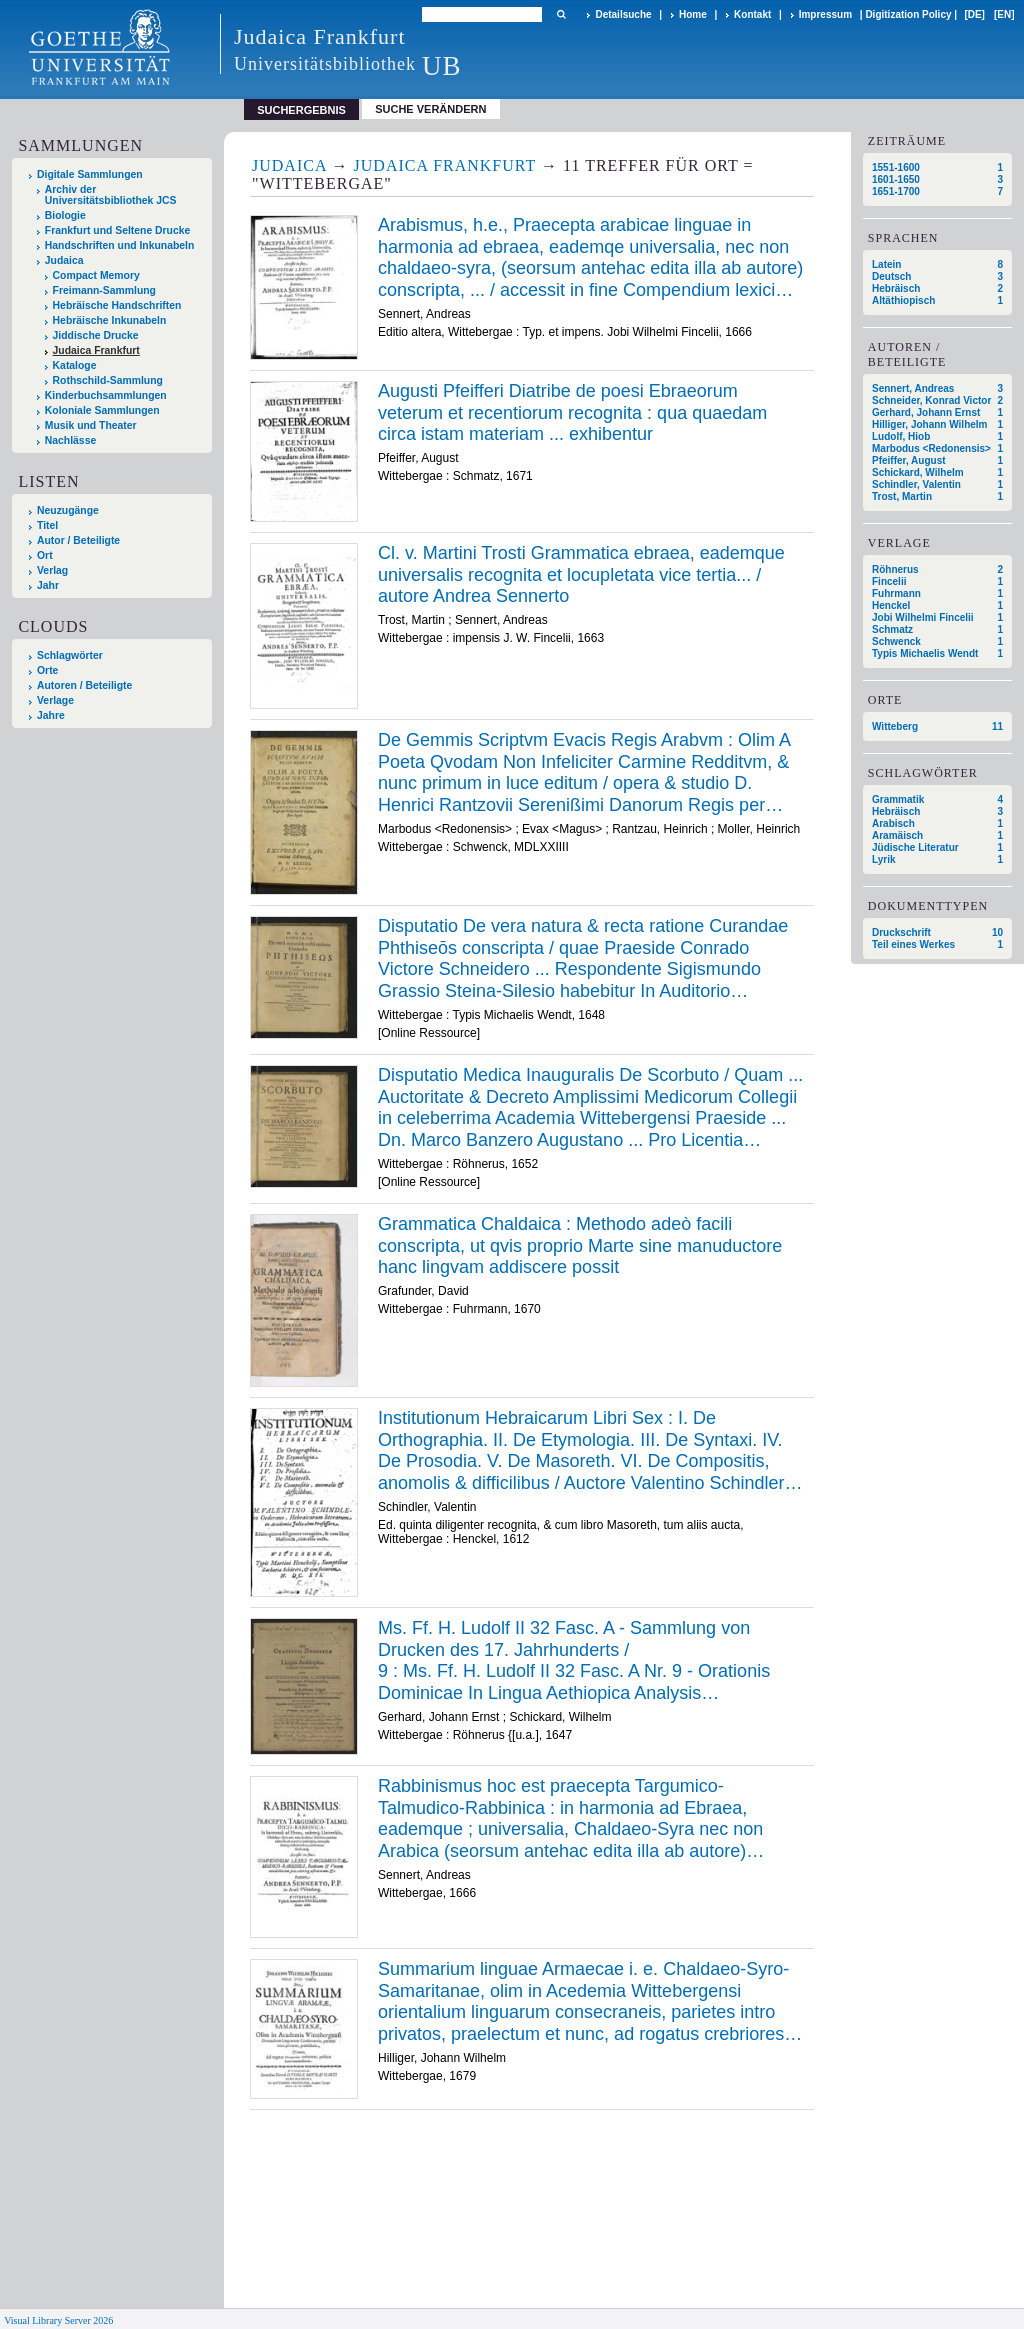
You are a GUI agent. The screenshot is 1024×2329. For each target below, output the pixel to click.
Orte (47, 670)
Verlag (52, 570)
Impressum (825, 14)
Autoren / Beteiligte (84, 685)
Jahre (51, 715)
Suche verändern (430, 109)
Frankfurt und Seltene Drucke (118, 230)
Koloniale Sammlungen (102, 410)
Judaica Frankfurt (96, 350)
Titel (47, 525)
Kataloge (75, 365)
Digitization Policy (908, 14)
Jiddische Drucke (96, 335)
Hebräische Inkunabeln (110, 320)
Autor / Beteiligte (78, 540)
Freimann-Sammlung (104, 290)
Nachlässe (70, 440)
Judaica (64, 260)
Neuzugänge (68, 510)
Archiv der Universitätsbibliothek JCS (111, 195)
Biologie (65, 215)
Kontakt (752, 14)
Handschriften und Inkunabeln (120, 245)
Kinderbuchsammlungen (106, 395)
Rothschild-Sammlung (108, 380)
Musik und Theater (91, 425)
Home (693, 14)
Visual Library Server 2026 (58, 2320)
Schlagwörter (70, 655)
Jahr (48, 585)
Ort (45, 555)
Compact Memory (96, 275)
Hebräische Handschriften (117, 305)
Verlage (55, 700)
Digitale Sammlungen (90, 174)
